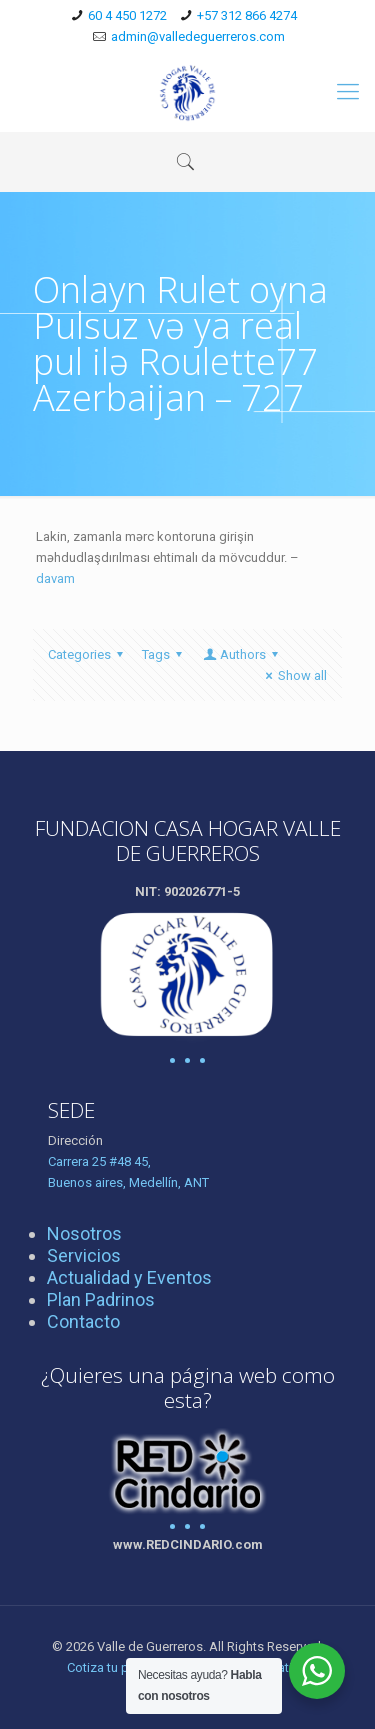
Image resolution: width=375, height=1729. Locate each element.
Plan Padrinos (101, 1299)
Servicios (84, 1255)
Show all (293, 675)
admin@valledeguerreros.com (198, 36)
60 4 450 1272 (127, 15)
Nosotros (84, 1233)
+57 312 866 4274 (247, 15)
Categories (88, 654)
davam (55, 578)
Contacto (83, 1321)
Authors (242, 654)
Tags (165, 654)
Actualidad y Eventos (129, 1277)
